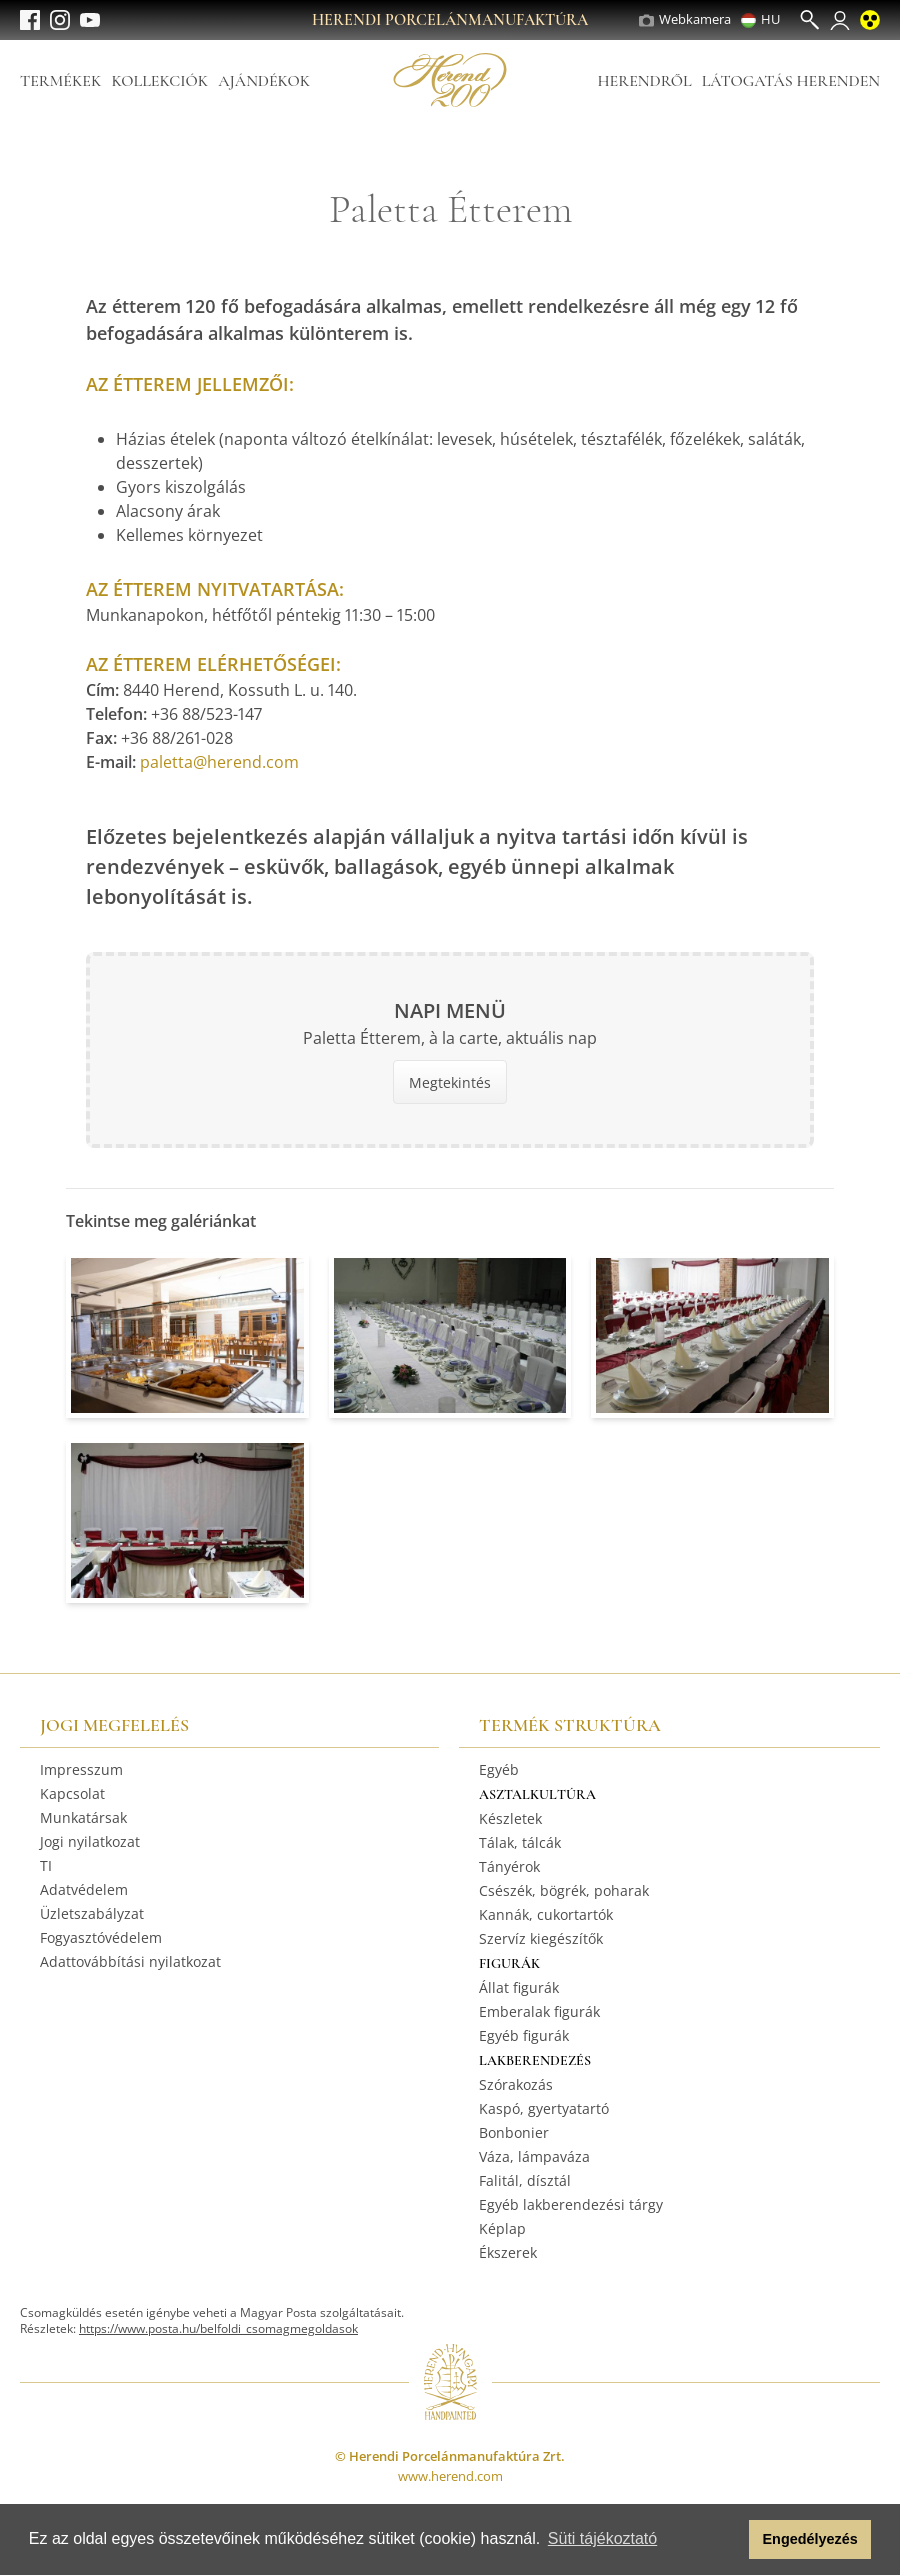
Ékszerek (508, 2252)
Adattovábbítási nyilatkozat (130, 1961)
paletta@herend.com (219, 762)
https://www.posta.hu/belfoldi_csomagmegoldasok (218, 2328)
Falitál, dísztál (525, 2180)
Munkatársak (83, 1817)
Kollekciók (159, 81)
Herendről (644, 81)
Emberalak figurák (539, 2011)
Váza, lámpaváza (534, 2156)
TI (46, 1865)
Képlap (502, 2228)
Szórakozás (516, 2084)
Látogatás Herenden (791, 81)
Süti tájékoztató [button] (602, 2538)
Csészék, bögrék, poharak (564, 1890)
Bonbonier (514, 2132)
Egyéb (499, 1769)
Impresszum (81, 1769)
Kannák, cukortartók (546, 1914)
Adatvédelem (84, 1889)
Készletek (510, 1818)
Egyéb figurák (524, 2035)
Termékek (60, 81)
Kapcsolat (72, 1793)
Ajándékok (264, 81)
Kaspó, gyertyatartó (544, 2108)
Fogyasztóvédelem (101, 1937)
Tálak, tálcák (520, 1842)
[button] (728, 2540)
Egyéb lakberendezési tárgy (571, 2204)
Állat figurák (519, 1987)
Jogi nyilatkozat (90, 1841)
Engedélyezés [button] (810, 2539)
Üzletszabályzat (92, 1913)
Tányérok (509, 1866)
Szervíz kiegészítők (541, 1938)
